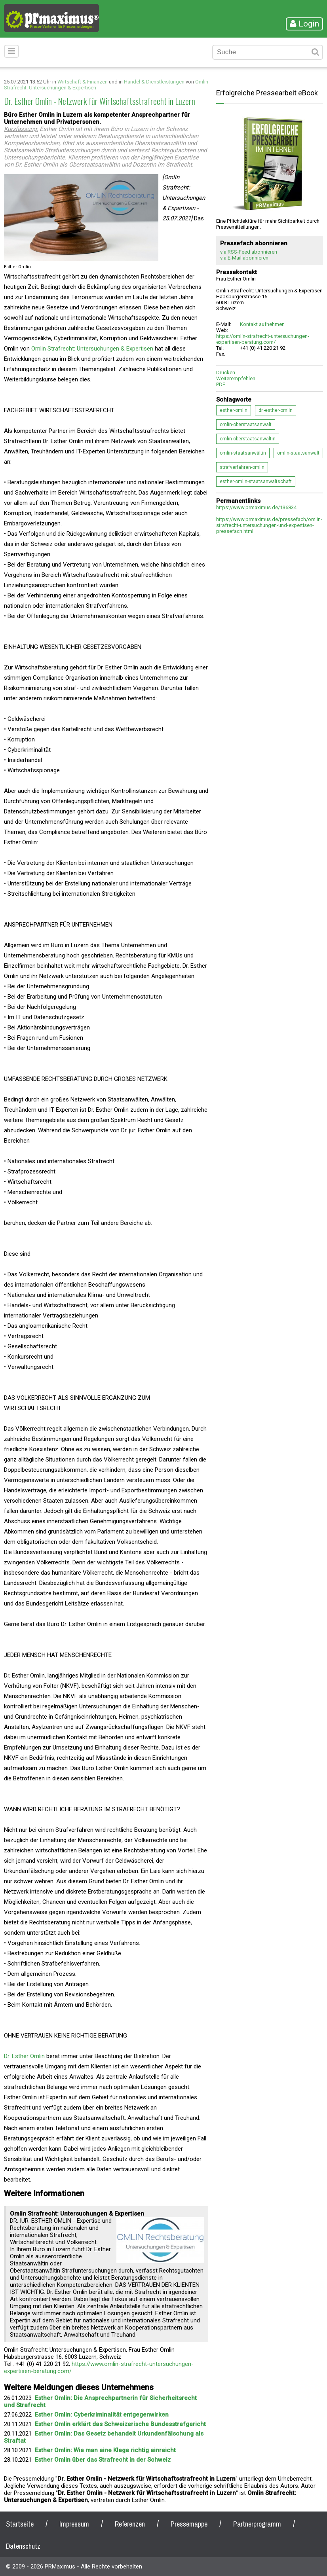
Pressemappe (189, 2524)
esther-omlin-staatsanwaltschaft (256, 481)
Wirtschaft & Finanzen (82, 82)
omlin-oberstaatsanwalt (246, 424)
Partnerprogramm (257, 2524)
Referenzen (130, 2524)
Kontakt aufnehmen (262, 324)
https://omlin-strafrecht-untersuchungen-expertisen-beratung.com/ (262, 339)
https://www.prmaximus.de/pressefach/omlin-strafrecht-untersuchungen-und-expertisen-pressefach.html (269, 525)
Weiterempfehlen (235, 378)
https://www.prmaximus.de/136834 (256, 507)
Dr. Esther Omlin (24, 2056)
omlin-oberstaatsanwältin (248, 439)
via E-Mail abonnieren (244, 258)
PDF (220, 384)
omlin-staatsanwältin (243, 453)
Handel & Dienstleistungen (154, 82)
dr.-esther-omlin (276, 410)
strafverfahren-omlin (242, 467)
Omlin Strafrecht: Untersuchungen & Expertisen (92, 348)
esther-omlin (233, 410)
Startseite (20, 2524)
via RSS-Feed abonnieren (248, 252)
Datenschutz (23, 2546)
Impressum (74, 2524)
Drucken (225, 372)
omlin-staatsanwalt (298, 453)
